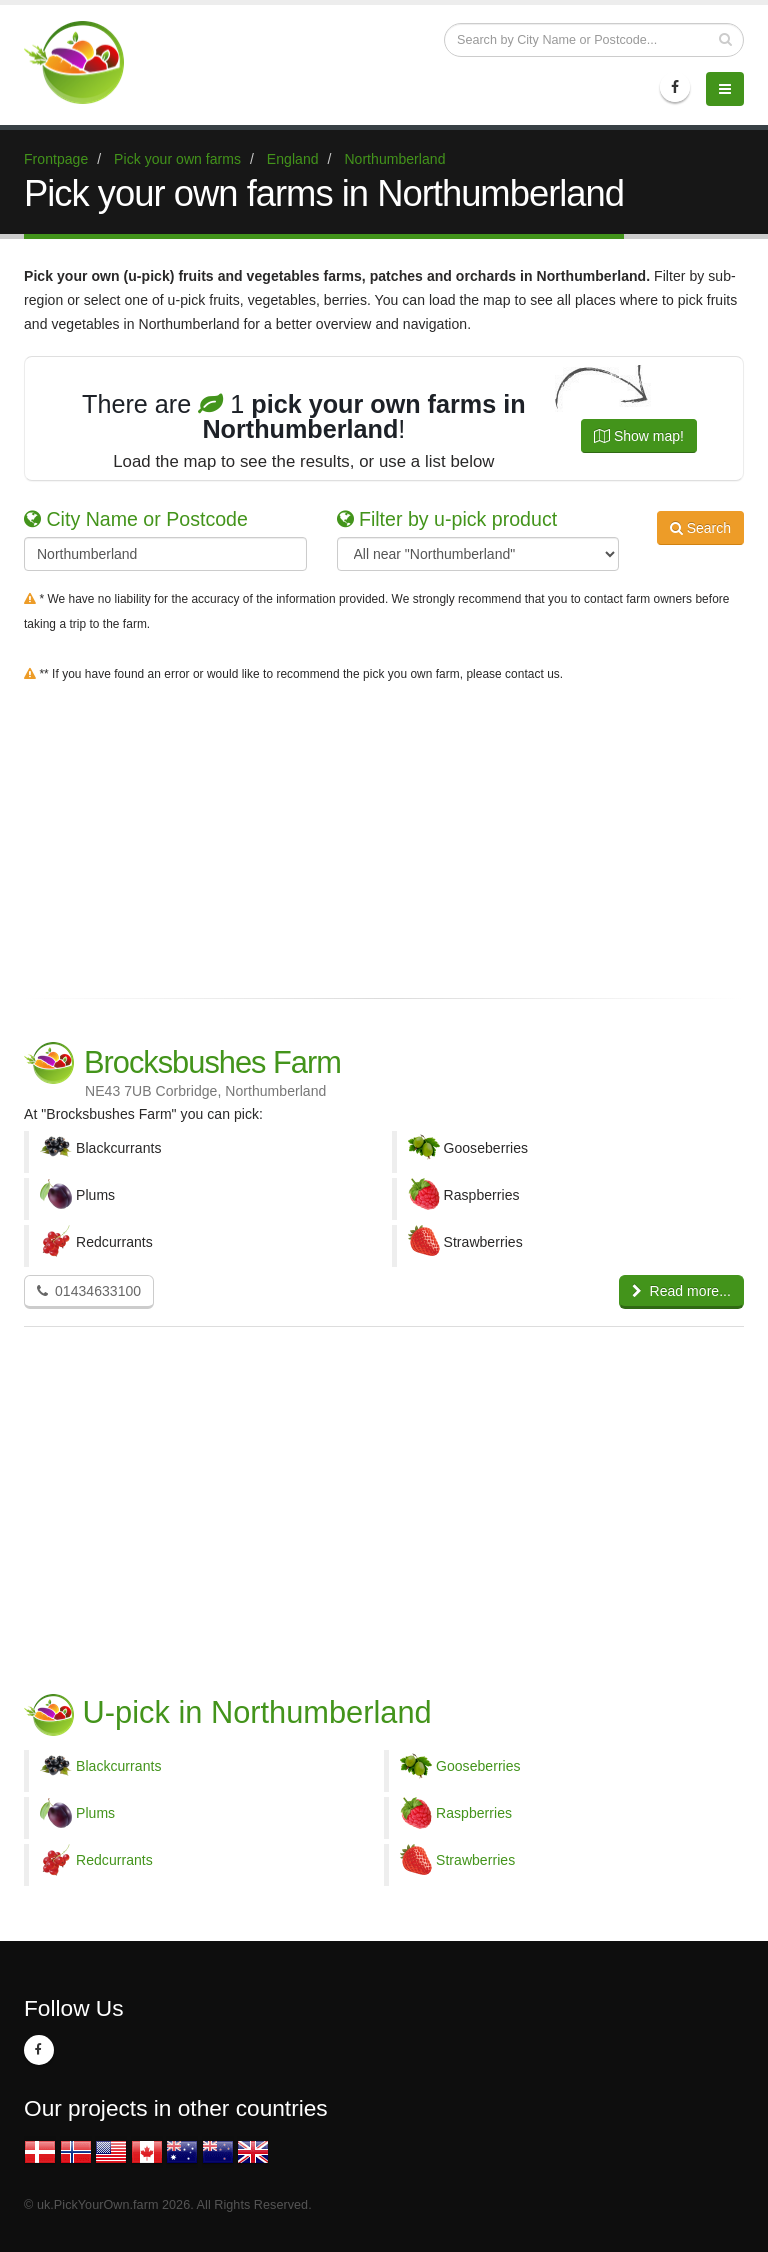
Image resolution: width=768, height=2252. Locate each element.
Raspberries (474, 1813)
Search (700, 528)
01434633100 (89, 1291)
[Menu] (725, 89)
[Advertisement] (384, 836)
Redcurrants (114, 1860)
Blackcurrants (118, 1766)
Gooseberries (478, 1766)
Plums (95, 1813)
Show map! (639, 436)
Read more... (681, 1291)
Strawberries (475, 1860)
